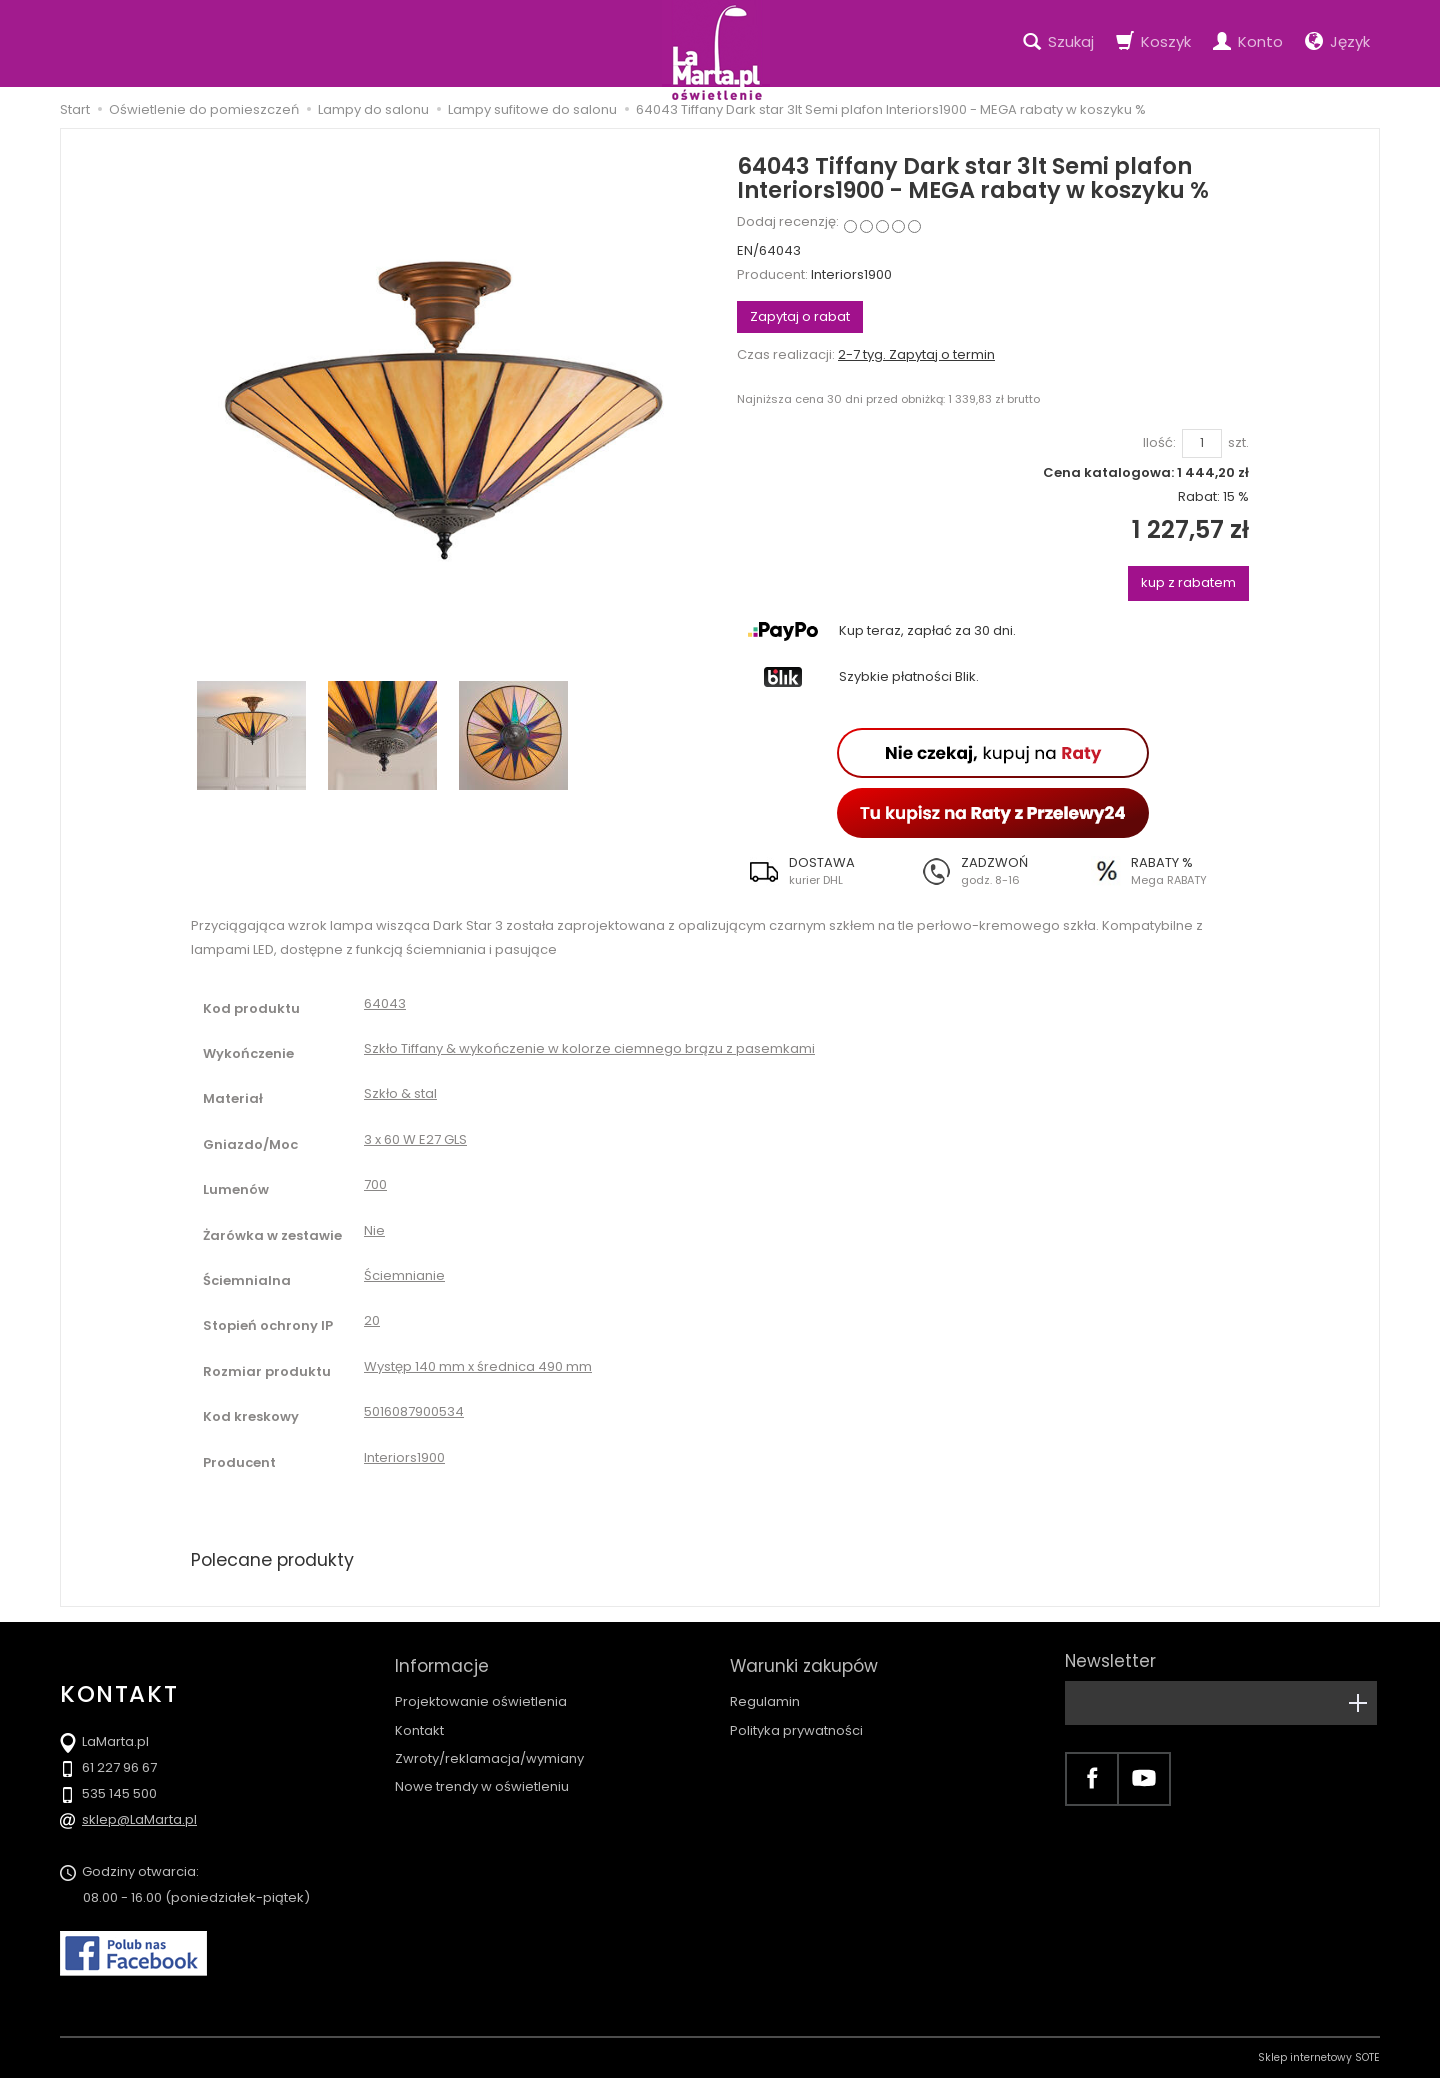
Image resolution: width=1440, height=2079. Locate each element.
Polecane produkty (275, 1559)
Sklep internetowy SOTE (1319, 2058)
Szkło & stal (400, 1093)
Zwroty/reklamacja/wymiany (489, 1751)
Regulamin (765, 1695)
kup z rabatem (1188, 582)
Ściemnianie (404, 1275)
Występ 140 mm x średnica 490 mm (478, 1366)
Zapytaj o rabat (800, 316)
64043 (385, 1003)
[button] (822, 871)
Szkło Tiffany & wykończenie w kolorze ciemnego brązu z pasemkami (589, 1048)
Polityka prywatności (796, 1723)
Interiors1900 (851, 274)
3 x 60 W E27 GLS (415, 1139)
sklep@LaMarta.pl (139, 1820)
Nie (374, 1230)
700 (375, 1184)
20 (372, 1320)
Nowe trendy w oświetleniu (482, 1779)
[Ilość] (1202, 443)
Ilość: (1159, 443)
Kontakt (419, 1723)
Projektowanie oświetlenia (481, 1695)
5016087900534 (414, 1411)
